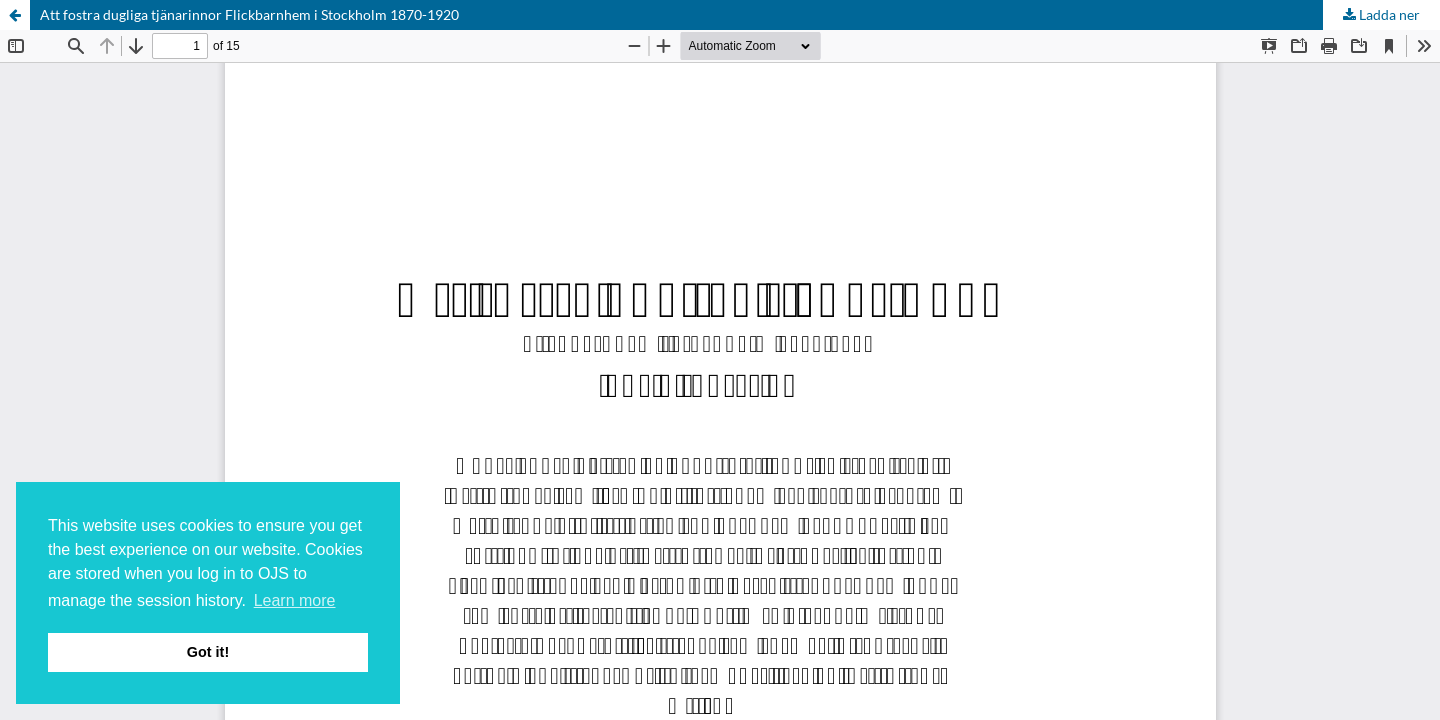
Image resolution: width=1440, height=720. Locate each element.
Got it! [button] (208, 652)
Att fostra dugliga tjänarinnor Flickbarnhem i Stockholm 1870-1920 (249, 14)
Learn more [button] (295, 600)
